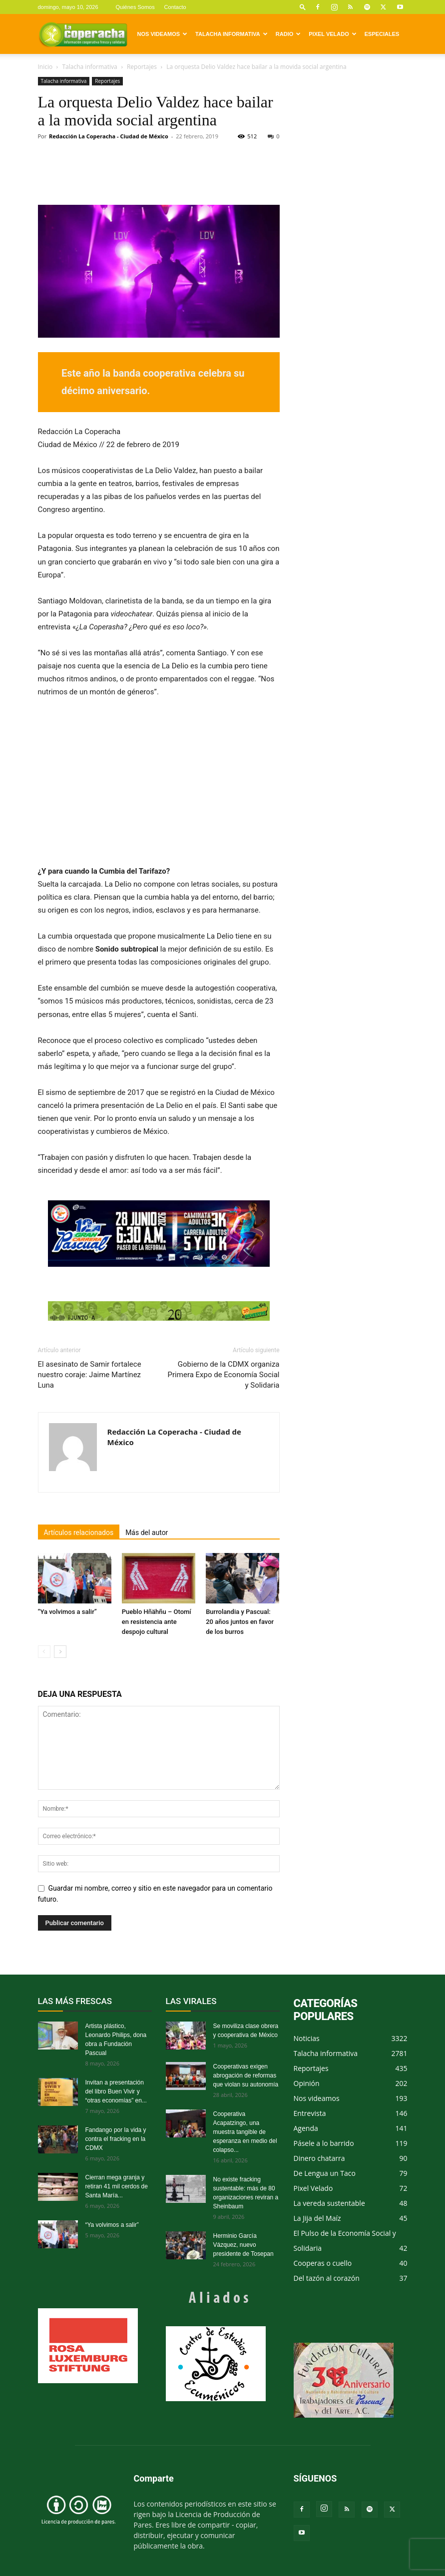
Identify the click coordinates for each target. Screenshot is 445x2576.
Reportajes (142, 66)
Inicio (45, 66)
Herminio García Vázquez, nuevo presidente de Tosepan (243, 2244)
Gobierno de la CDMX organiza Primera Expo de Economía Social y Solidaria (224, 1375)
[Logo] (83, 34)
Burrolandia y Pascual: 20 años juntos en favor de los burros (240, 1621)
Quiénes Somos (134, 7)
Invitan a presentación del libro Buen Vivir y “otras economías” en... (116, 2091)
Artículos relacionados (79, 1533)
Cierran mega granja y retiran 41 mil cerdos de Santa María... (116, 2186)
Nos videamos (162, 34)
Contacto (175, 7)
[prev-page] (44, 1651)
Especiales (382, 34)
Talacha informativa (231, 34)
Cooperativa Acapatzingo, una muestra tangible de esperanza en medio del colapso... (245, 2131)
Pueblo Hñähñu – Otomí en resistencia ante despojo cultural (156, 1621)
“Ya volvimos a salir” (67, 1611)
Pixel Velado (332, 34)
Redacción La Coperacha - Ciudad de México (108, 136)
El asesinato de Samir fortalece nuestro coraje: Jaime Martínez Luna (89, 1375)
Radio (288, 34)
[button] (302, 6)
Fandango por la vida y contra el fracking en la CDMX (115, 2138)
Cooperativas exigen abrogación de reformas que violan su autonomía (246, 2075)
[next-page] (60, 1651)
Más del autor (146, 1533)
